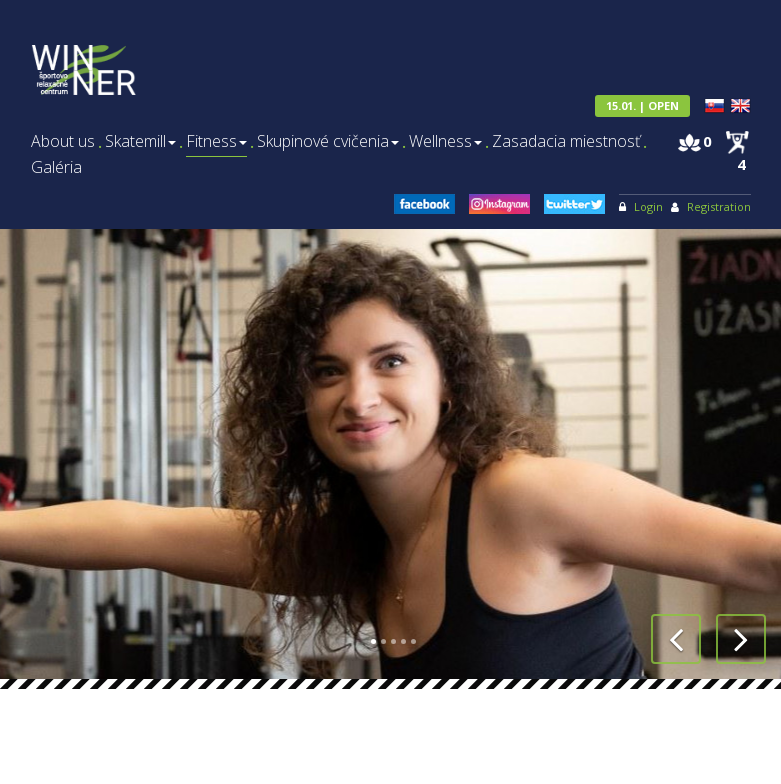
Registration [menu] (719, 206)
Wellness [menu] (445, 141)
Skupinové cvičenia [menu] (328, 141)
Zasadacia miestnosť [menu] (566, 141)
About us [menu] (63, 141)
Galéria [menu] (56, 167)
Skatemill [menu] (140, 141)
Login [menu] (648, 206)
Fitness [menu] (216, 141)
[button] (676, 639)
